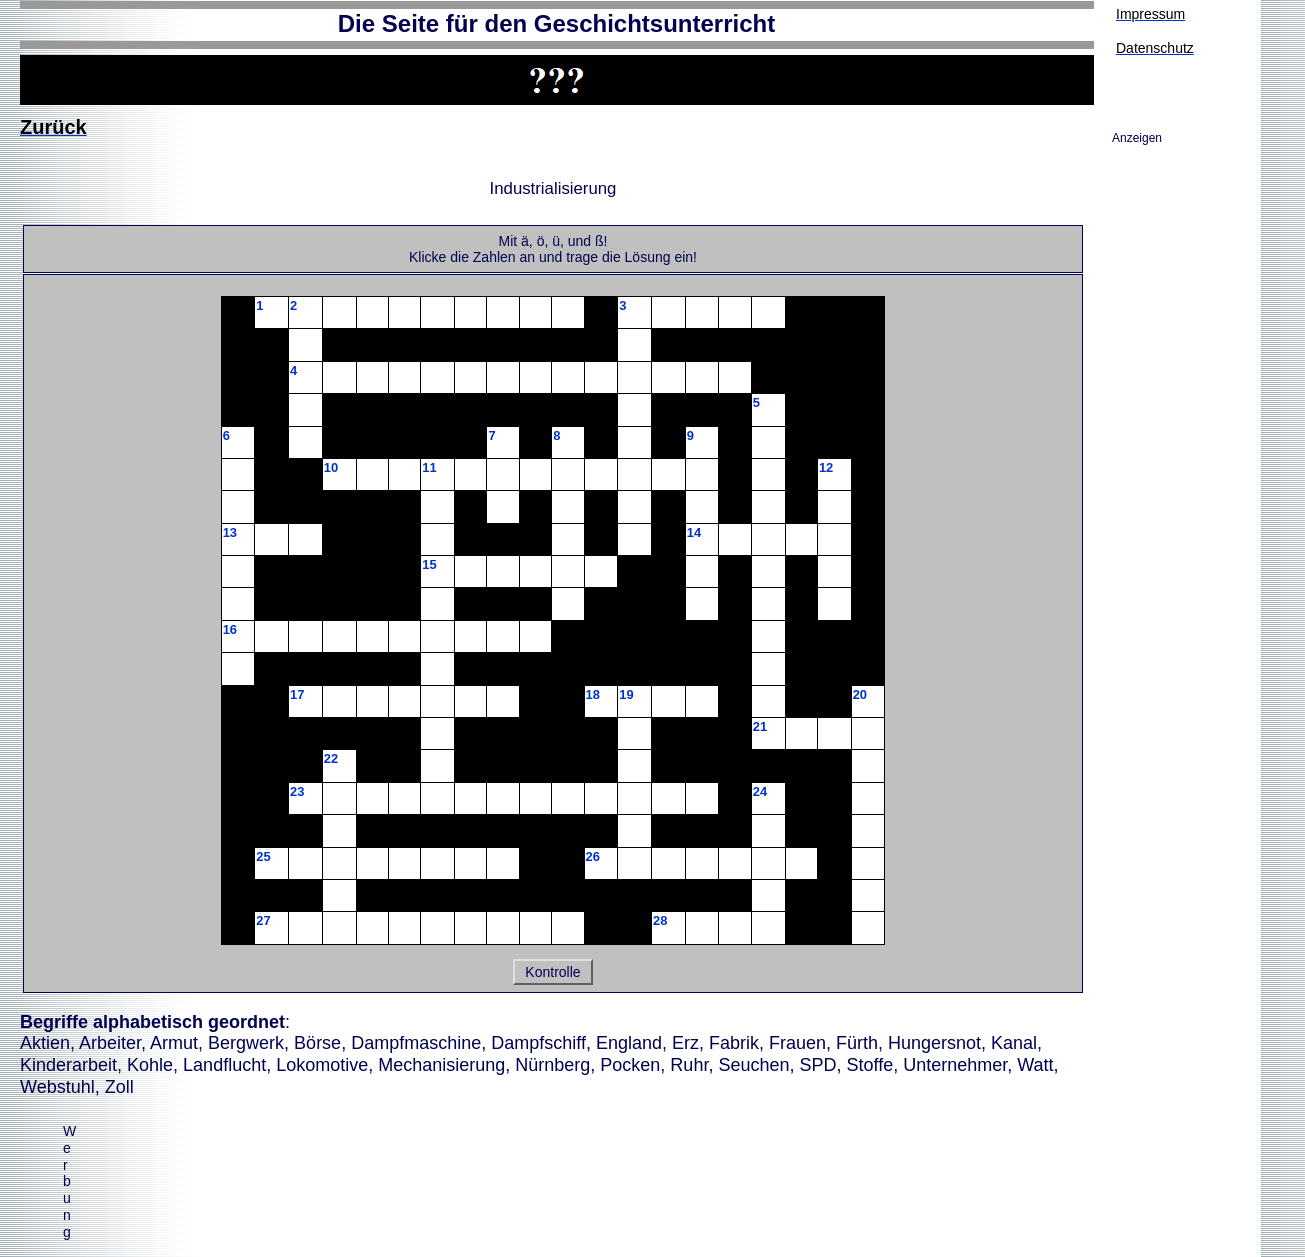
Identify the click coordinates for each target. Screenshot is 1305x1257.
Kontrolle (552, 972)
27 (263, 920)
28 (660, 920)
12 (826, 467)
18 (593, 694)
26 (593, 856)
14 (694, 532)
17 (297, 694)
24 (760, 791)
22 (331, 758)
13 (230, 532)
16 (230, 629)
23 (297, 791)
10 (331, 467)
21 (760, 726)
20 (860, 694)
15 (429, 564)
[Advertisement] (461, 1193)
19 (626, 694)
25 (263, 856)
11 (429, 467)
